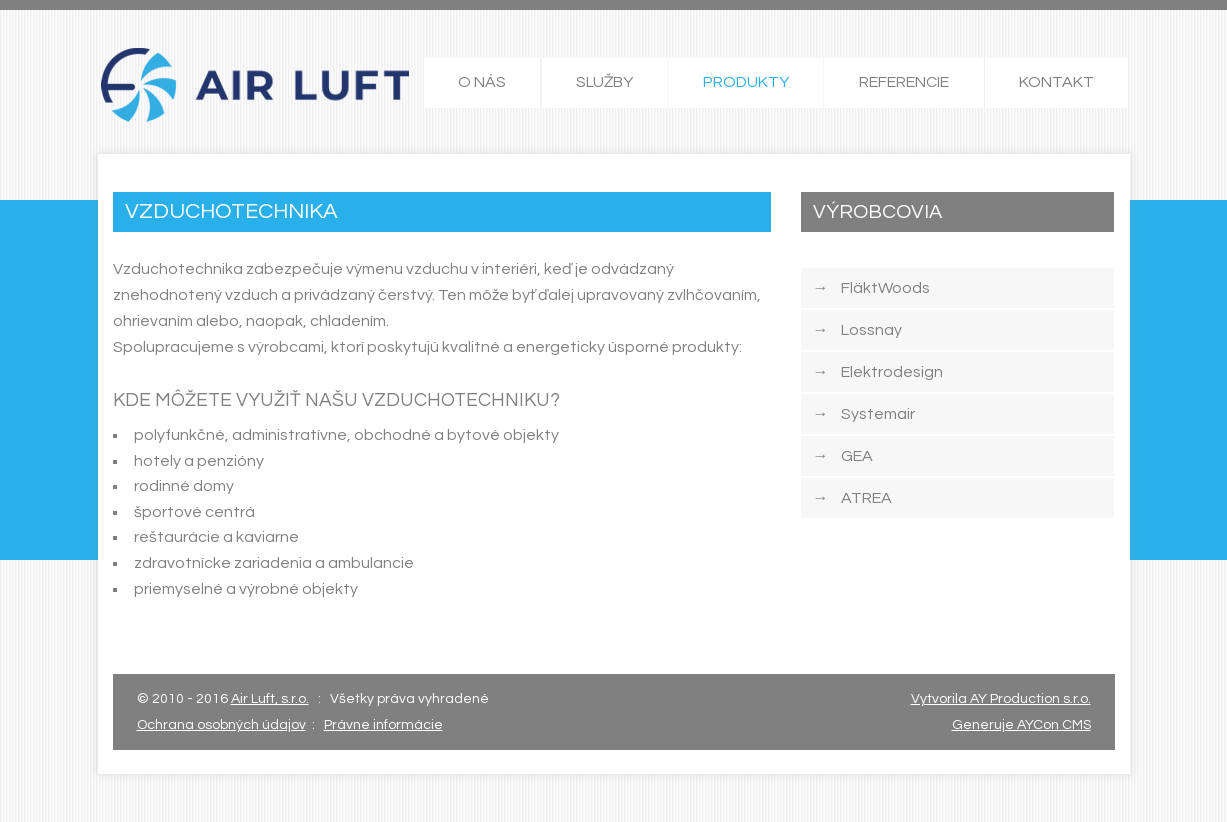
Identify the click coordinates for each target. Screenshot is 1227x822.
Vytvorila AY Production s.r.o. (1001, 699)
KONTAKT (1056, 82)
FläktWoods (871, 288)
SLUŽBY (604, 82)
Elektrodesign (878, 372)
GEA (843, 456)
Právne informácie (383, 725)
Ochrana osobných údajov (221, 725)
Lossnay (857, 330)
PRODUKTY (746, 82)
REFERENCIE (904, 82)
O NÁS (482, 82)
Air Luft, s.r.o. (270, 699)
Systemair (864, 414)
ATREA (852, 498)
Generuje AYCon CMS (1021, 725)
